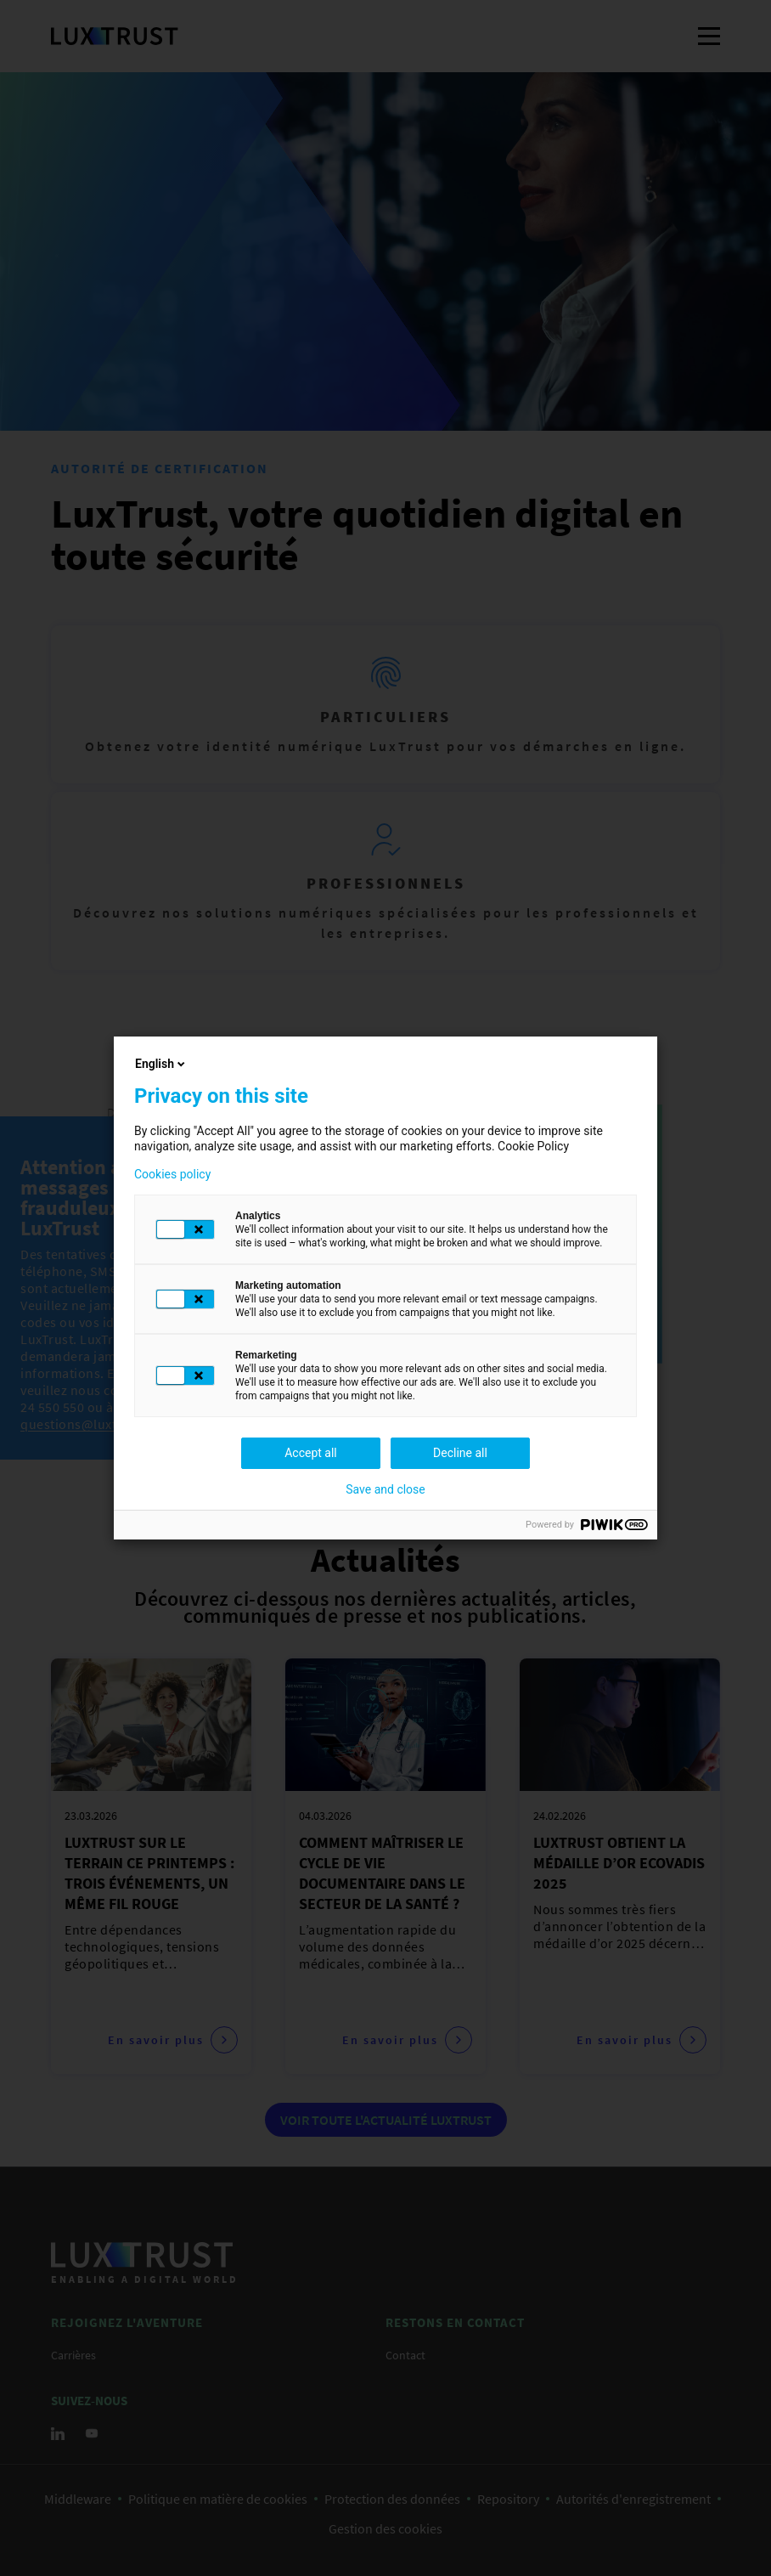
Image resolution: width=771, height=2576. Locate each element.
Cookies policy (172, 1174)
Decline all (460, 1453)
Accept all (310, 1453)
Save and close (385, 1489)
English (161, 1064)
